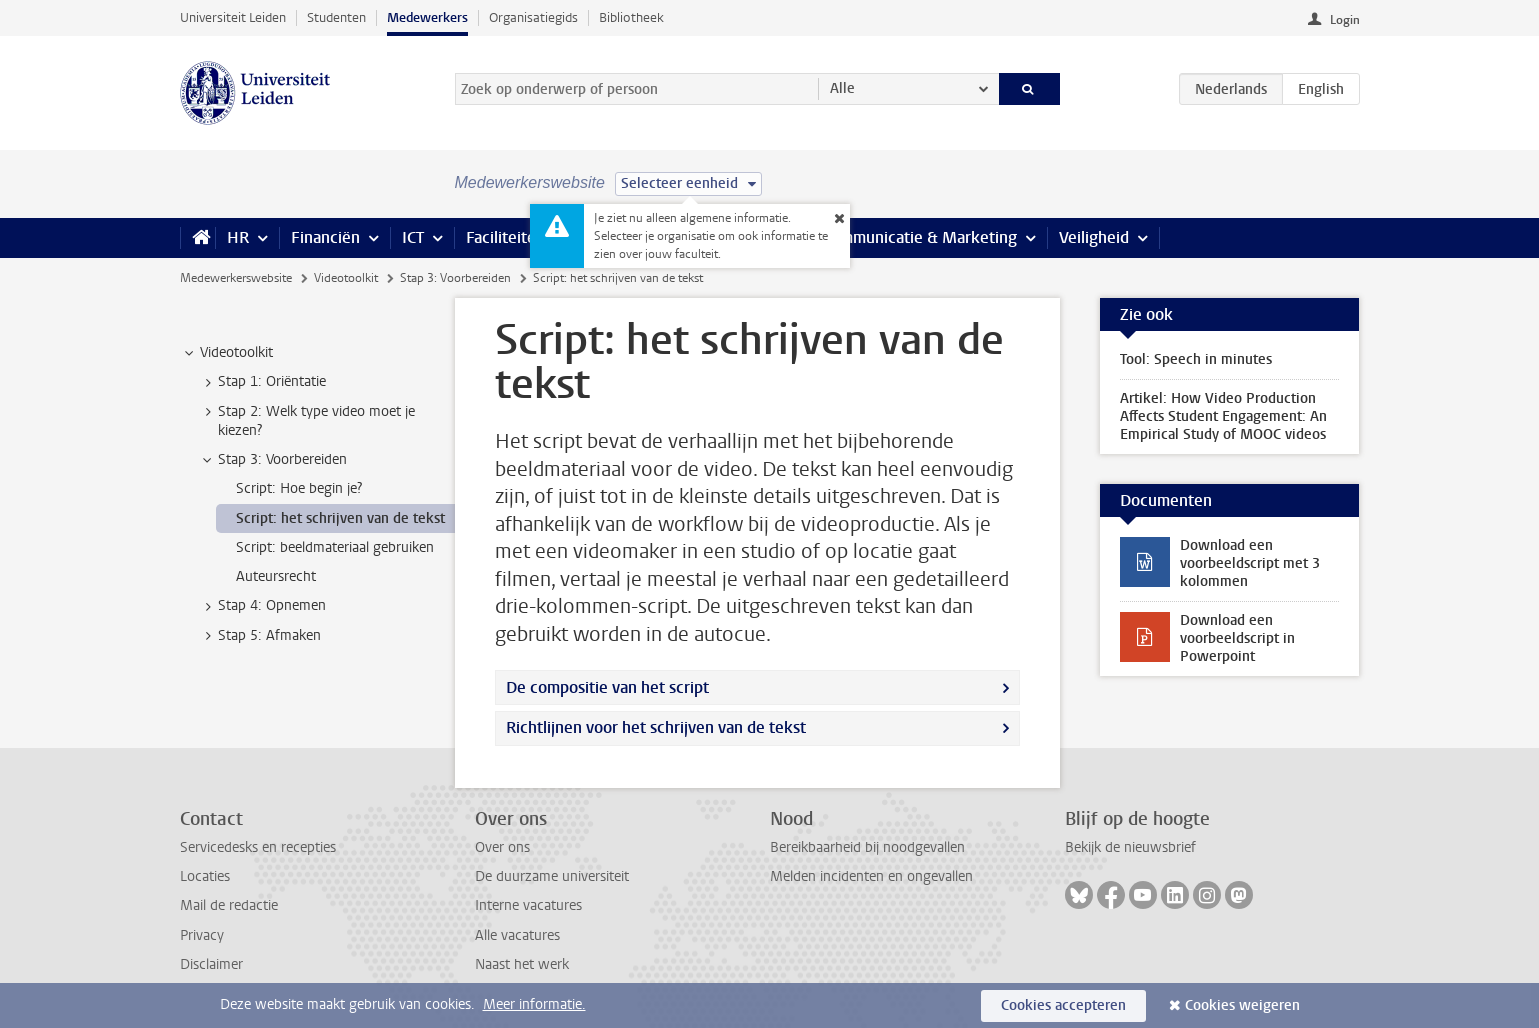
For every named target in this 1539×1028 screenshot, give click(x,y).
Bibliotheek (631, 17)
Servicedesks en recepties (258, 847)
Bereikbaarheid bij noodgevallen (867, 847)
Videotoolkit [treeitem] (227, 353)
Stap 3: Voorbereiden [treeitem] (273, 460)
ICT (413, 237)
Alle (842, 88)
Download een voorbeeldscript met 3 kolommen (1250, 563)
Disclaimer (211, 964)
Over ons (502, 847)
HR (238, 237)
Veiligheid (1094, 237)
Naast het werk (522, 964)
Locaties (205, 876)
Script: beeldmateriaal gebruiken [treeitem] (335, 547)
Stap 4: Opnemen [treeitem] (262, 606)
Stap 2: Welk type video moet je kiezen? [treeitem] (307, 421)
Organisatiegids (533, 17)
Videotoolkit (346, 278)
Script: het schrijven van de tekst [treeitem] (340, 518)
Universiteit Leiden (233, 17)
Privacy (202, 935)
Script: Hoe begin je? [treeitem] (299, 488)
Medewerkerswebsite (236, 278)
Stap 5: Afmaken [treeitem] (260, 636)
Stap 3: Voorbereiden (455, 278)
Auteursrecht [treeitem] (276, 576)
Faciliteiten (505, 237)
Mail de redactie (229, 905)
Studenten (336, 17)
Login (1345, 20)
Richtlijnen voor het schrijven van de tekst (656, 727)
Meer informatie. (534, 1004)
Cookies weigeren (1242, 1005)
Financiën (325, 237)
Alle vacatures (517, 935)
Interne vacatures (528, 905)
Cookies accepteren (1063, 1005)
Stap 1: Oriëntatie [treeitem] (262, 382)
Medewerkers (427, 17)
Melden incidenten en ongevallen (871, 876)
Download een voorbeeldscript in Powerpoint (1237, 638)
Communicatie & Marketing (919, 237)
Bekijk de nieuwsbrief (1130, 847)
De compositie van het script (607, 687)
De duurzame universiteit (552, 876)
